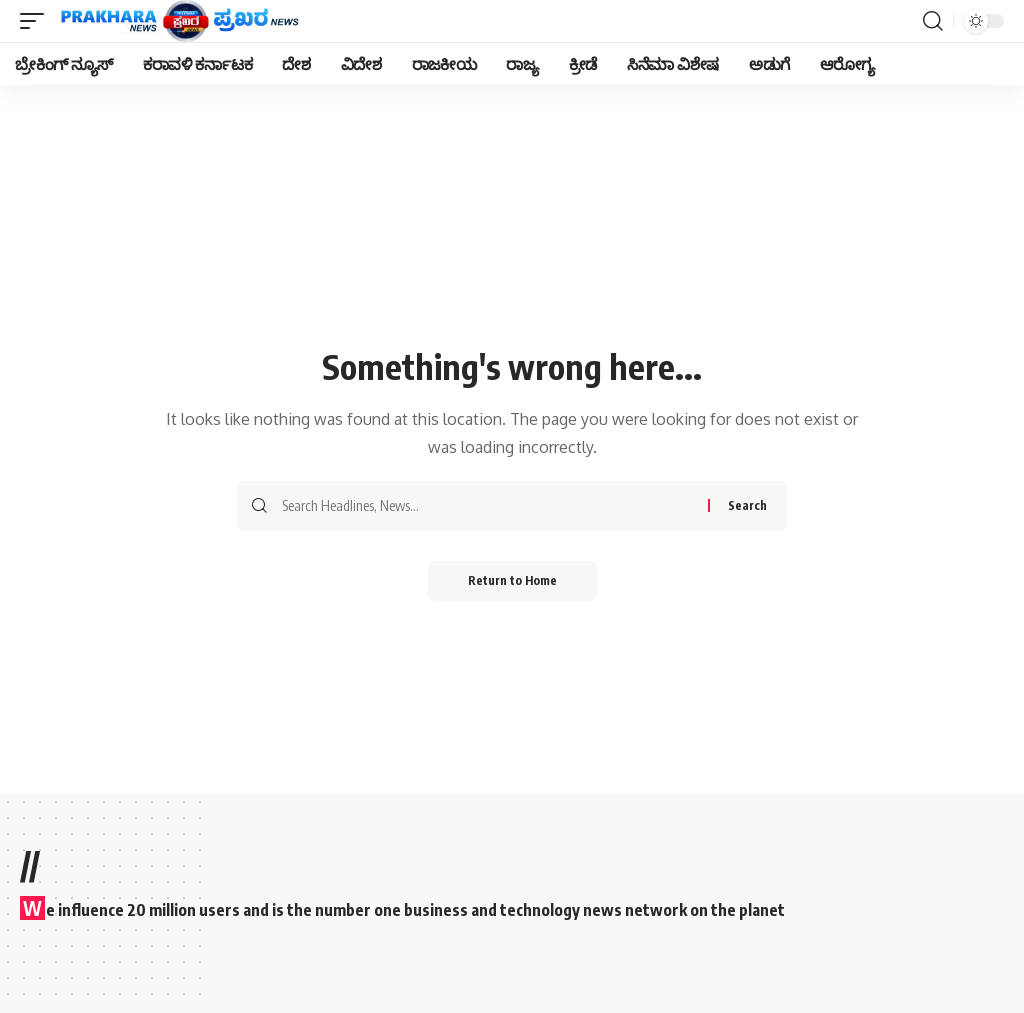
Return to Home (512, 580)
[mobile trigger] (37, 21)
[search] (933, 21)
